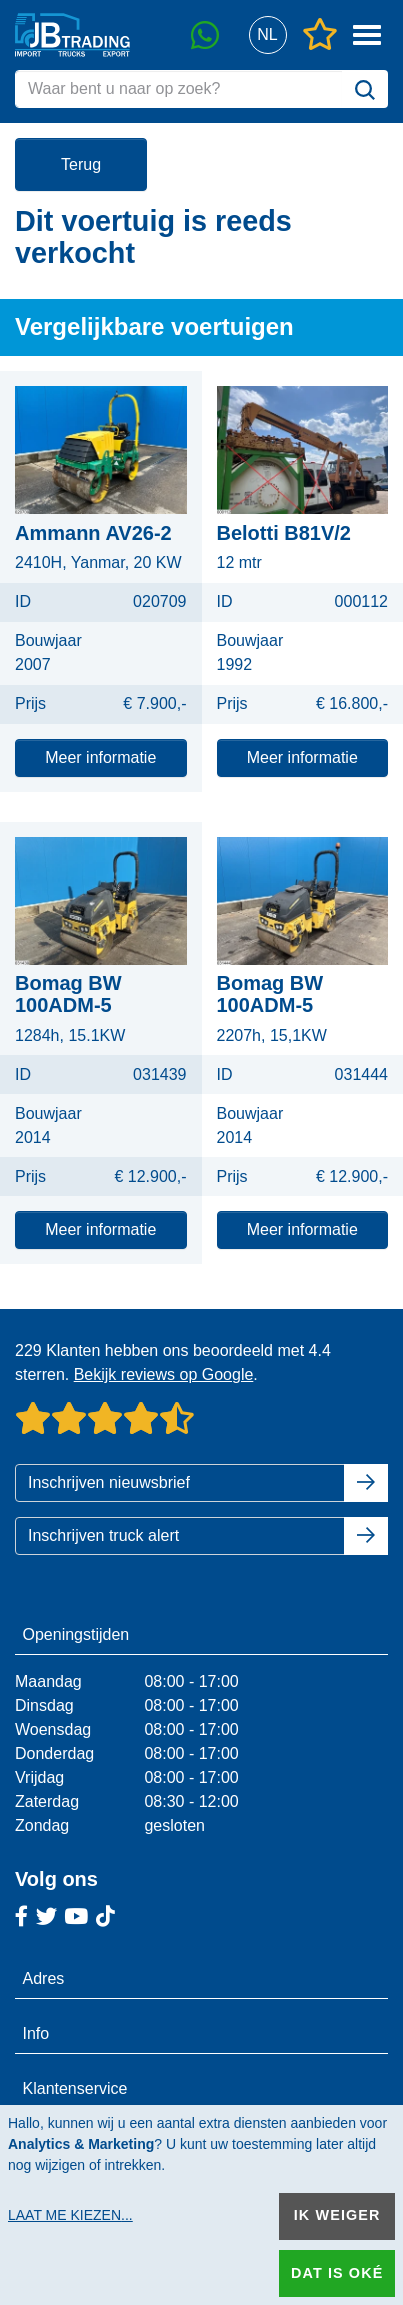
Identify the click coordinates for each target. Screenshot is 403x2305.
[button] (267, 35)
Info (36, 2033)
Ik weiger (337, 2215)
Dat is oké (337, 2273)
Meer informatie (100, 757)
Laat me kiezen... (70, 2215)
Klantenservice (75, 2088)
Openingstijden (76, 1634)
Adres (44, 1978)
